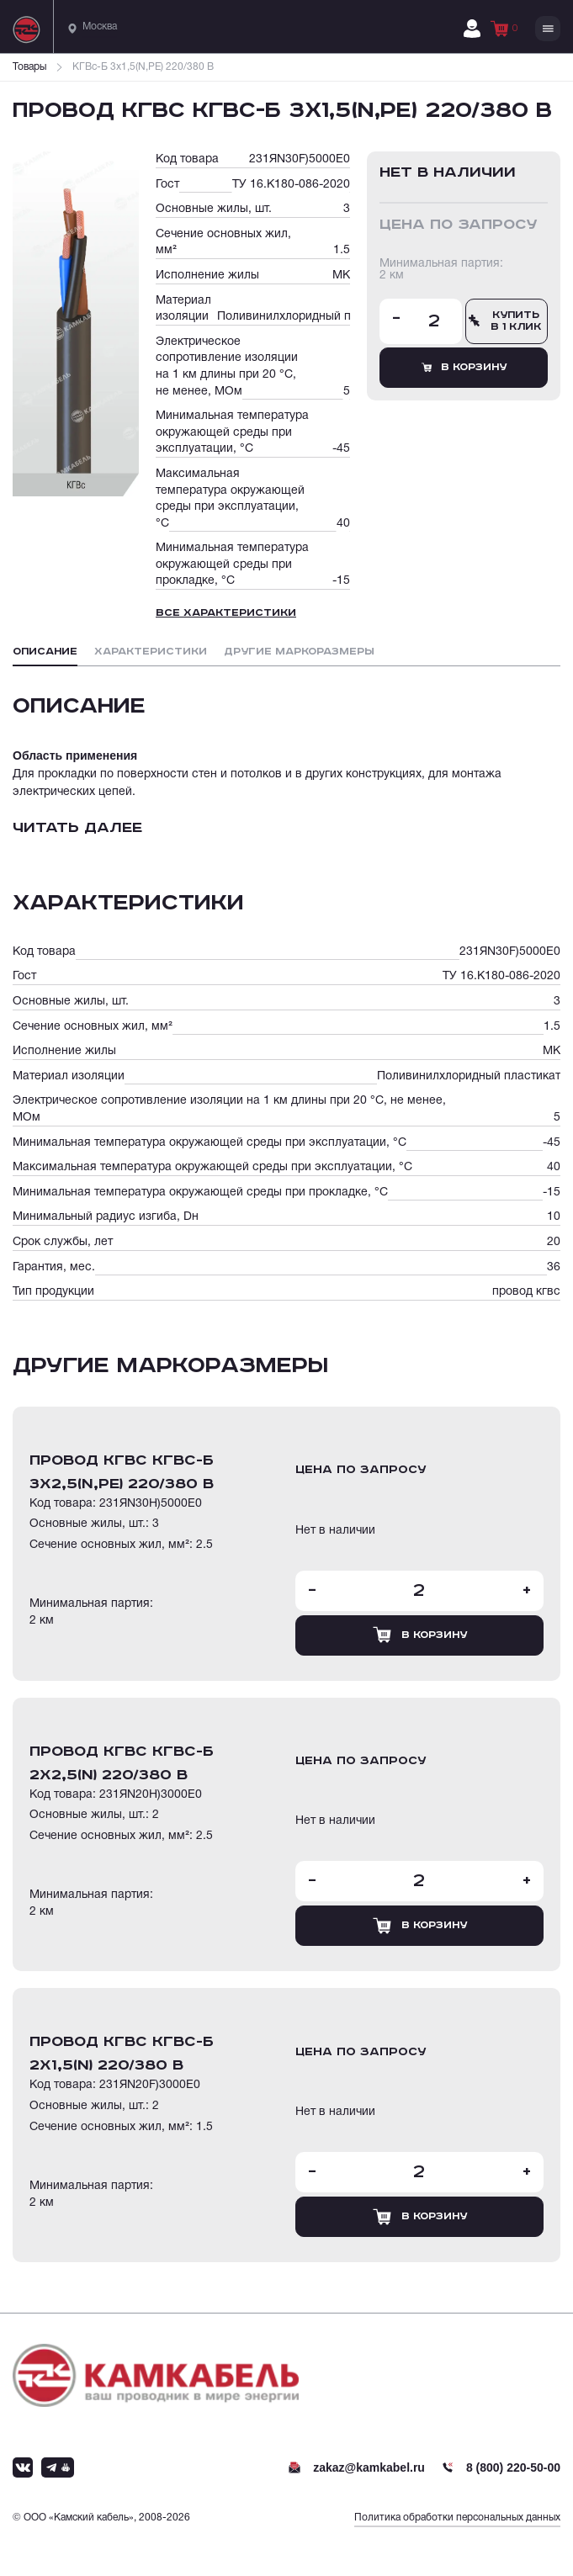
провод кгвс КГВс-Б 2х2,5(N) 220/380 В (121, 1763)
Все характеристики (226, 613)
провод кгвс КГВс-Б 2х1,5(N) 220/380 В (121, 2053)
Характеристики (150, 651)
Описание (45, 651)
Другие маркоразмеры (299, 651)
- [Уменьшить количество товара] (396, 319)
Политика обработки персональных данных (457, 2517)
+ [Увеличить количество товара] (527, 1591)
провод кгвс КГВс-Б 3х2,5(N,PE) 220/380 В (121, 1472)
